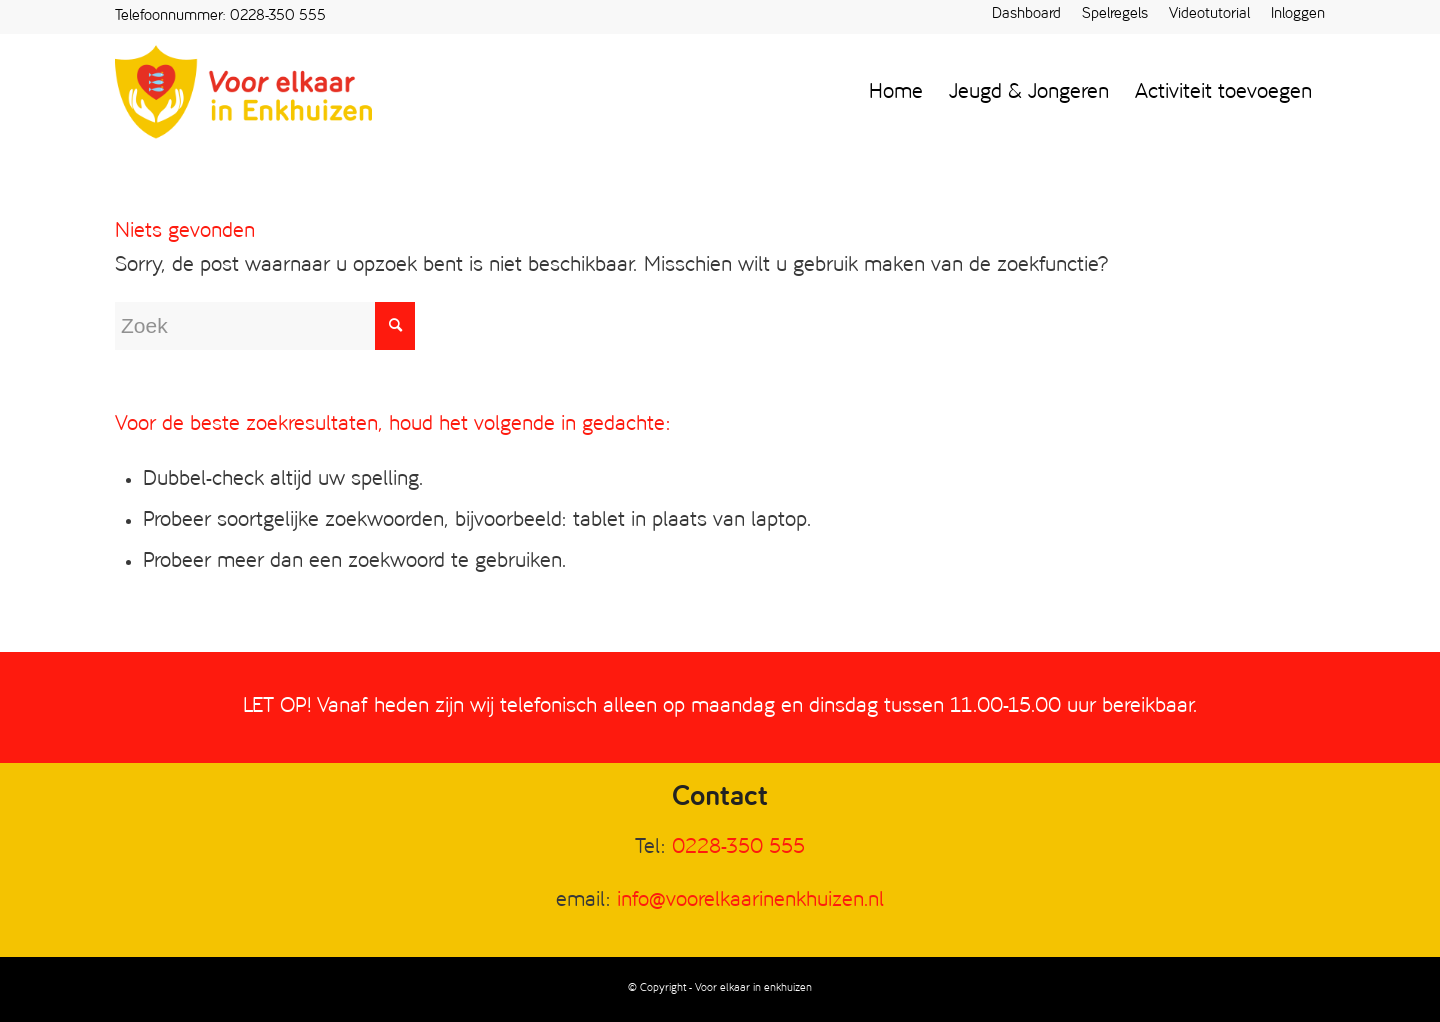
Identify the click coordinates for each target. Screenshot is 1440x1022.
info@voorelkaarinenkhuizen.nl (750, 900)
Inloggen (1298, 14)
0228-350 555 (278, 16)
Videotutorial (1209, 14)
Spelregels (1115, 14)
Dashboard (1026, 14)
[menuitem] (1027, 15)
